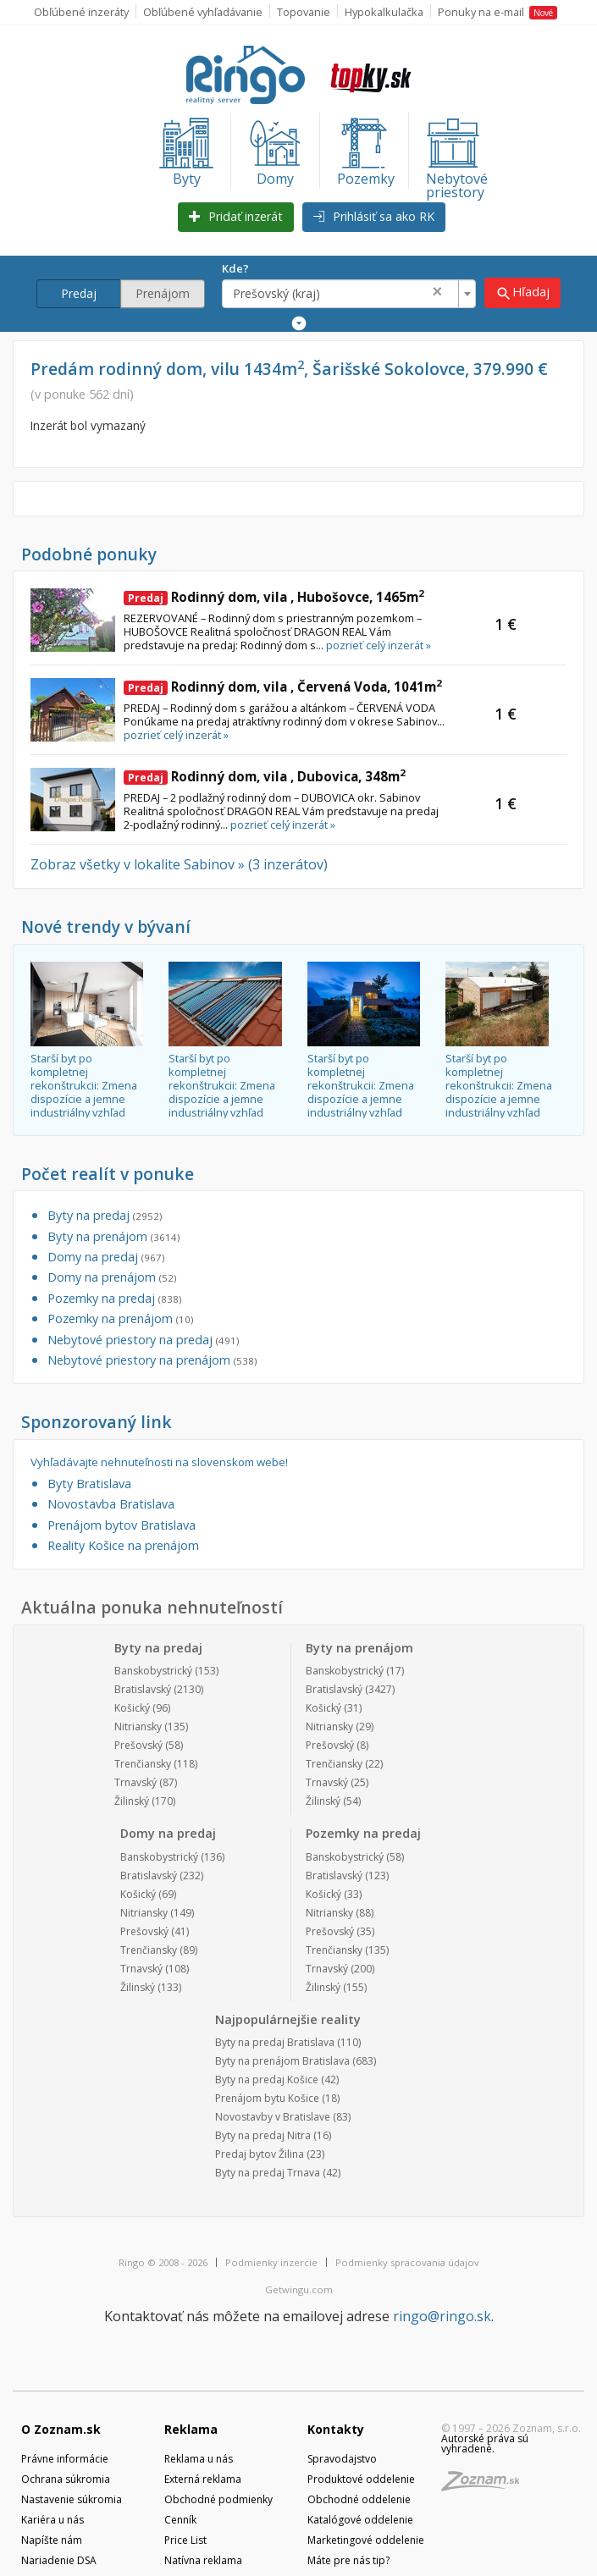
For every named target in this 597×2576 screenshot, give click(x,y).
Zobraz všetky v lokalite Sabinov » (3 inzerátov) (179, 864)
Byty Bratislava (89, 1484)
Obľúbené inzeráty (81, 11)
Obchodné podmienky (218, 2499)
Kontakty (335, 2429)
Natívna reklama (203, 2560)
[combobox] (350, 293)
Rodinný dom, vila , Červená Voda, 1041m (283, 686)
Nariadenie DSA (59, 2560)
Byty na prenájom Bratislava (282, 2061)
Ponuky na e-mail (497, 11)
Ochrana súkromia (65, 2479)
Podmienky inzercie (271, 2262)
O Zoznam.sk (61, 2429)
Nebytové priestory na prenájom (152, 1360)
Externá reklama (202, 2479)
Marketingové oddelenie (365, 2540)
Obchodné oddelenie (359, 2499)
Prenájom (163, 293)
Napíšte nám (51, 2540)
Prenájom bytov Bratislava (121, 1525)
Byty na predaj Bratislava (274, 2042)
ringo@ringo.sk (442, 2316)
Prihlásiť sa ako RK (373, 216)
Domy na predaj (105, 1257)
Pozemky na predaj (114, 1298)
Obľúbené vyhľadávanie (203, 11)
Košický (132, 1708)
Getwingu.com (299, 2289)
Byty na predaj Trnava (267, 2172)
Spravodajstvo (342, 2459)
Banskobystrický (153, 1670)
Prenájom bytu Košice (267, 2098)
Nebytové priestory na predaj (143, 1340)
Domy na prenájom (111, 1277)
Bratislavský (142, 1689)
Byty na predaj (104, 1215)
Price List (185, 2540)
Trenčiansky (142, 1764)
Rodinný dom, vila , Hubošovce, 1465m (274, 596)
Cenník (180, 2520)
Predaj (79, 293)
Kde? (236, 268)
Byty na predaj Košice (266, 2079)
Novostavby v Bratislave (272, 2117)
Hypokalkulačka (384, 11)
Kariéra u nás (52, 2520)
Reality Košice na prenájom (123, 1545)
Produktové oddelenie (361, 2479)
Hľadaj (523, 292)
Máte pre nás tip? (348, 2560)
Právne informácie (64, 2459)
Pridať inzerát (236, 216)
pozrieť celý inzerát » (378, 645)
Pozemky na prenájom (120, 1318)
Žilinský (131, 1801)
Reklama (191, 2429)
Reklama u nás (198, 2459)
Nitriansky (138, 1726)
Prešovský (138, 1745)
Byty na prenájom (113, 1236)
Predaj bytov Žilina (259, 2154)
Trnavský (135, 1782)
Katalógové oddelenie (360, 2520)
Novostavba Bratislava (110, 1504)
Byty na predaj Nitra (263, 2135)
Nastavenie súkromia (71, 2499)
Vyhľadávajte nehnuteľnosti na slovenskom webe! (159, 1462)
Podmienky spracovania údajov (407, 2262)
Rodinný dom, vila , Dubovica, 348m (265, 776)
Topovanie (303, 11)
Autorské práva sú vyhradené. (484, 2443)
